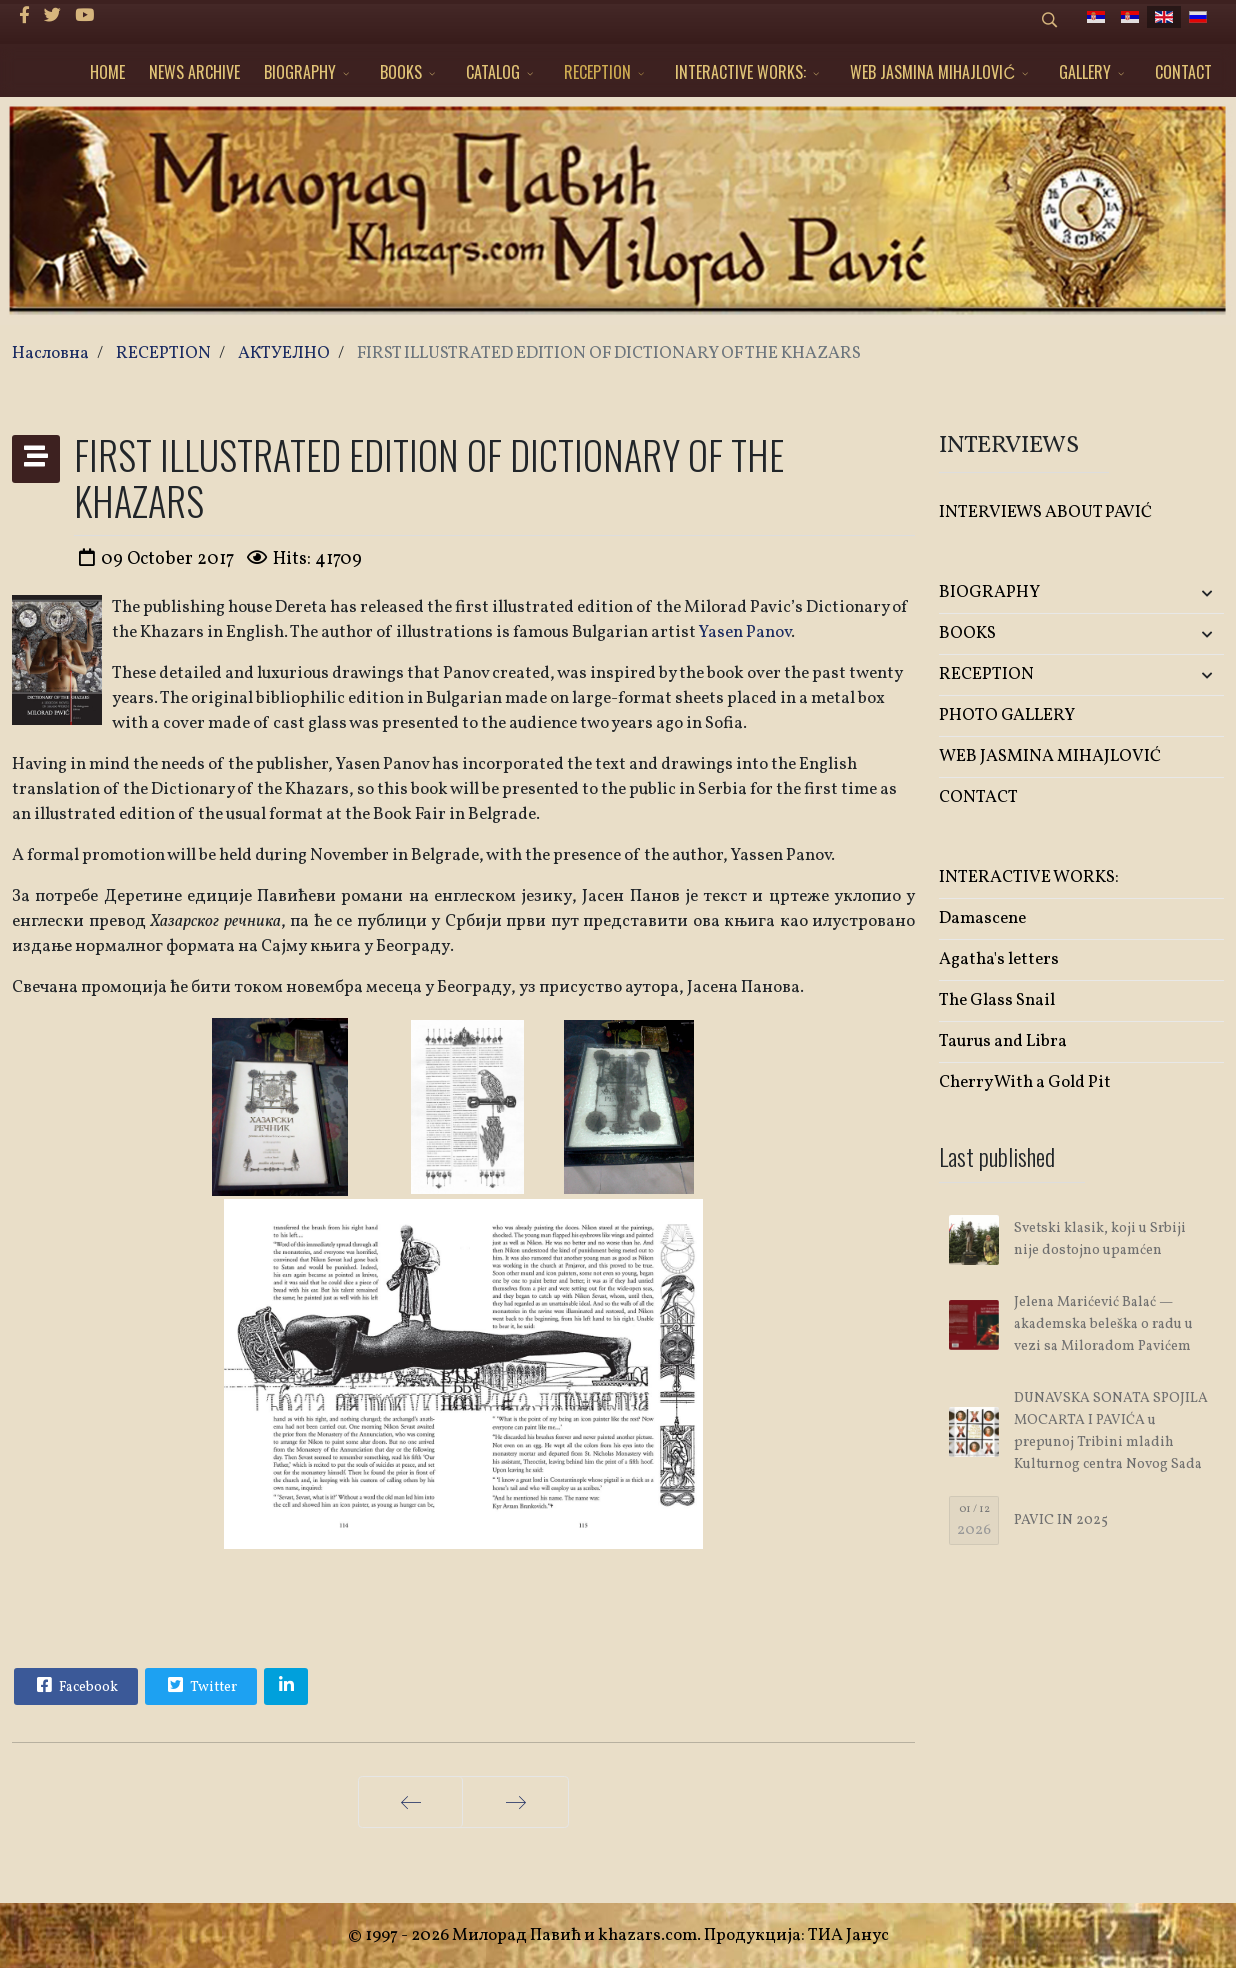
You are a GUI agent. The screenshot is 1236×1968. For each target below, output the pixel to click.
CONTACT (1183, 72)
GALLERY (1085, 72)
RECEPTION (597, 72)
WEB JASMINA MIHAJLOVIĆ (932, 72)
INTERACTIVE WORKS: (740, 72)
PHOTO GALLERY (1007, 715)
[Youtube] (84, 16)
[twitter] (52, 16)
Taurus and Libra (1003, 1041)
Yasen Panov (744, 632)
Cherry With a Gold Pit (1025, 1082)
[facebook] (24, 16)
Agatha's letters (999, 959)
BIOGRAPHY (300, 72)
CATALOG (493, 72)
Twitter (200, 1685)
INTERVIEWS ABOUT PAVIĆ (1045, 512)
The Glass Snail (997, 1000)
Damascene (982, 918)
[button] (1177, 593)
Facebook (75, 1685)
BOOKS (401, 72)
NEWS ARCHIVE (194, 72)
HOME (107, 72)
